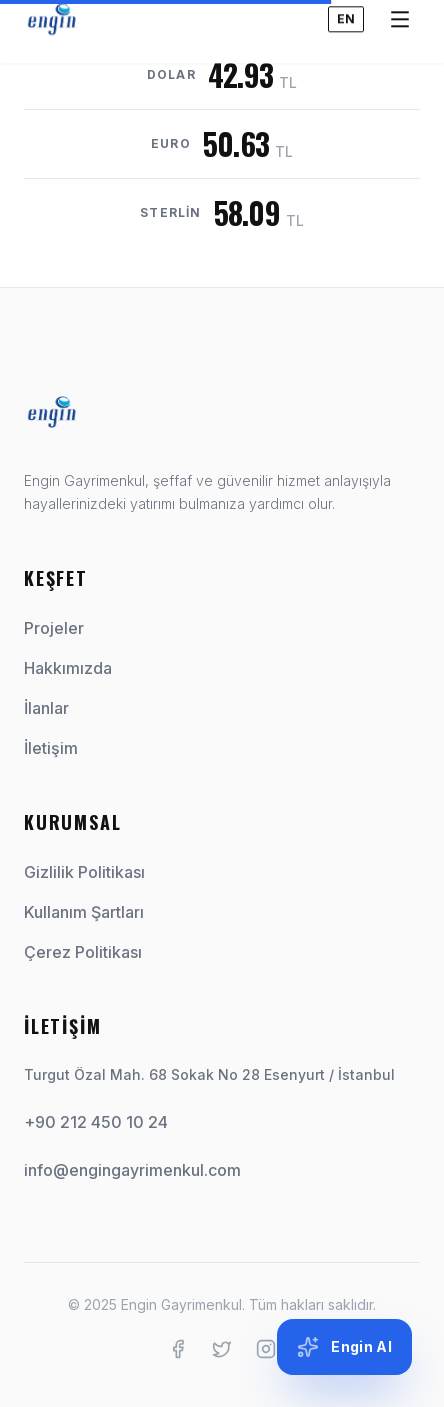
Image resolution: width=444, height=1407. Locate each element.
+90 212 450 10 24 (96, 1122)
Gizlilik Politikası (84, 872)
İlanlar (54, 708)
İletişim (59, 748)
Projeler (62, 628)
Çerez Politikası (83, 952)
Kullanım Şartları (84, 912)
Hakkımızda (76, 668)
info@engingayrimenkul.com (132, 1170)
